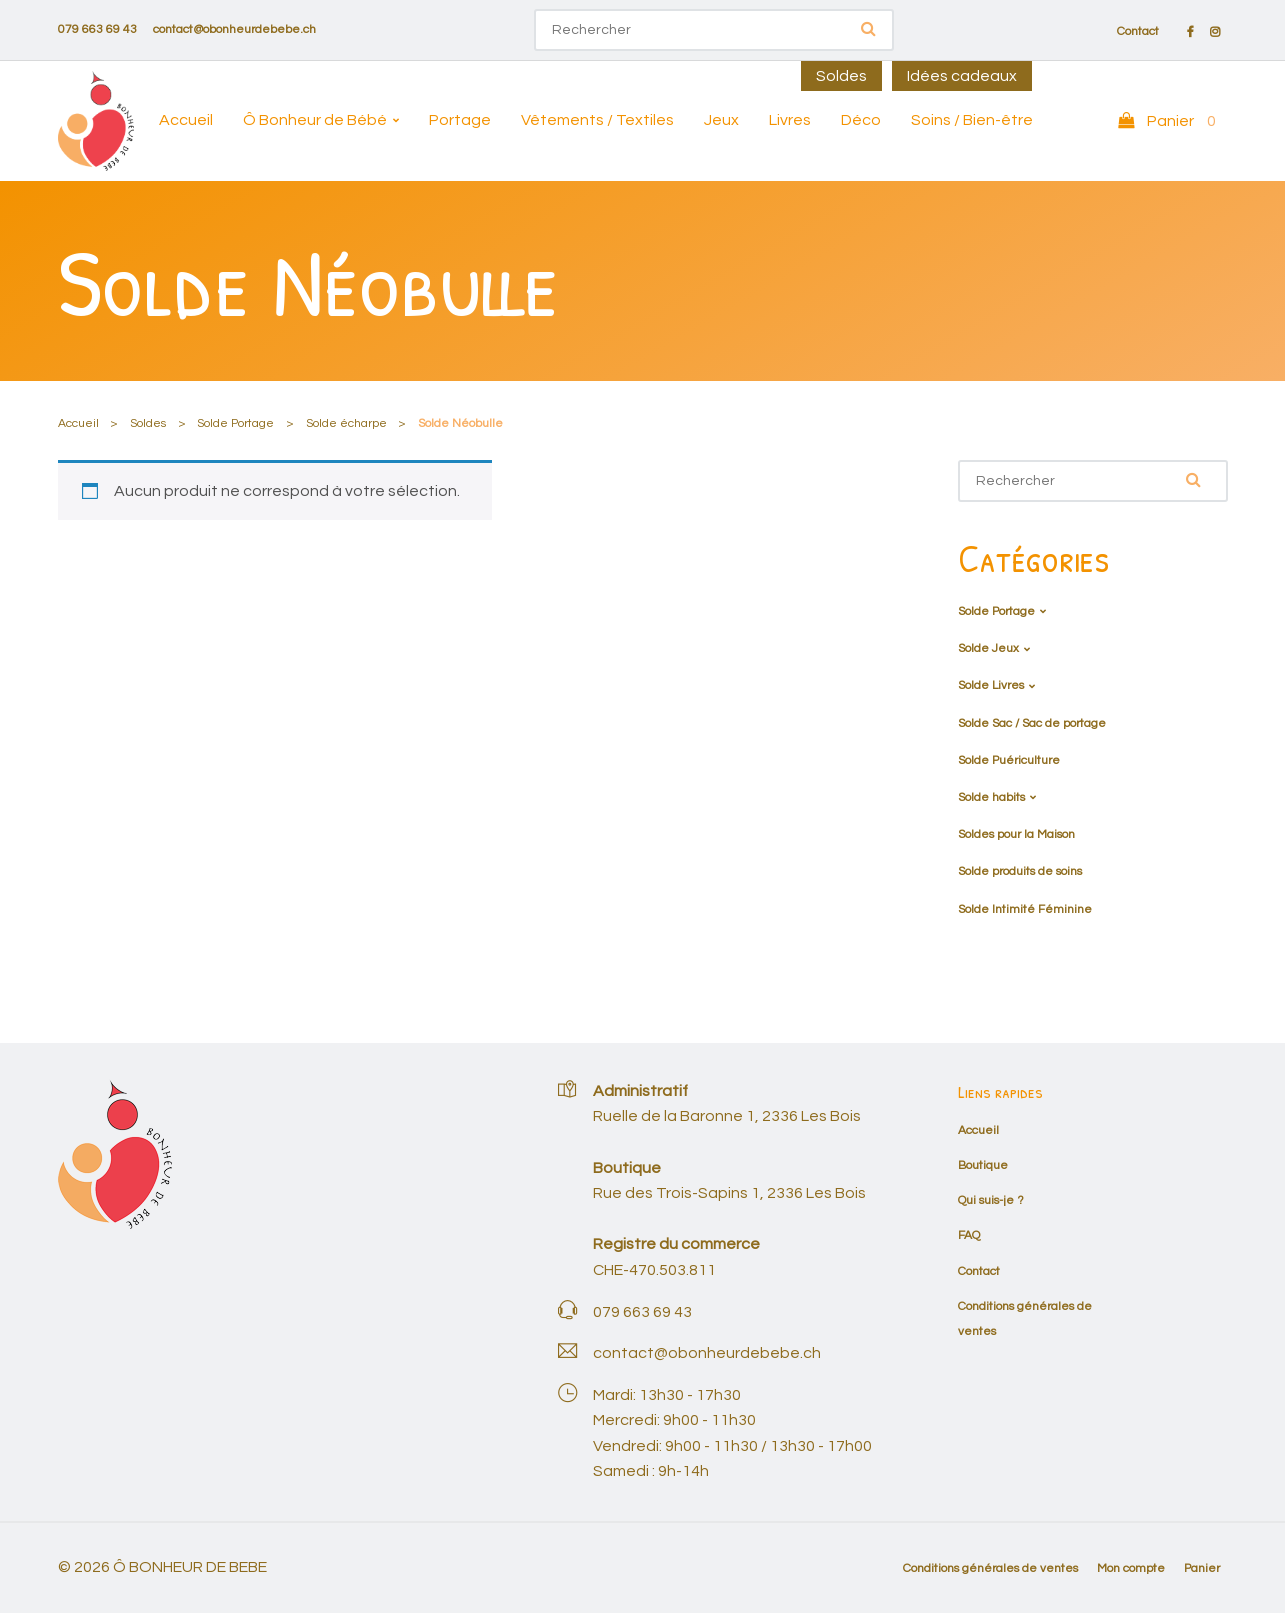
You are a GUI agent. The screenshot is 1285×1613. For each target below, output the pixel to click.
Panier (1202, 1568)
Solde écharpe (346, 423)
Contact (1138, 32)
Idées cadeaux (962, 76)
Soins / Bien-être (972, 120)
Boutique (983, 1165)
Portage (460, 120)
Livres (790, 120)
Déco (861, 120)
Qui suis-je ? (991, 1200)
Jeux (721, 120)
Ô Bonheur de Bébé (315, 120)
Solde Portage (235, 423)
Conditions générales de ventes (990, 1568)
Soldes (841, 76)
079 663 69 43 (97, 29)
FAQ (969, 1235)
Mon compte (1131, 1568)
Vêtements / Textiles (597, 120)
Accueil (186, 120)
